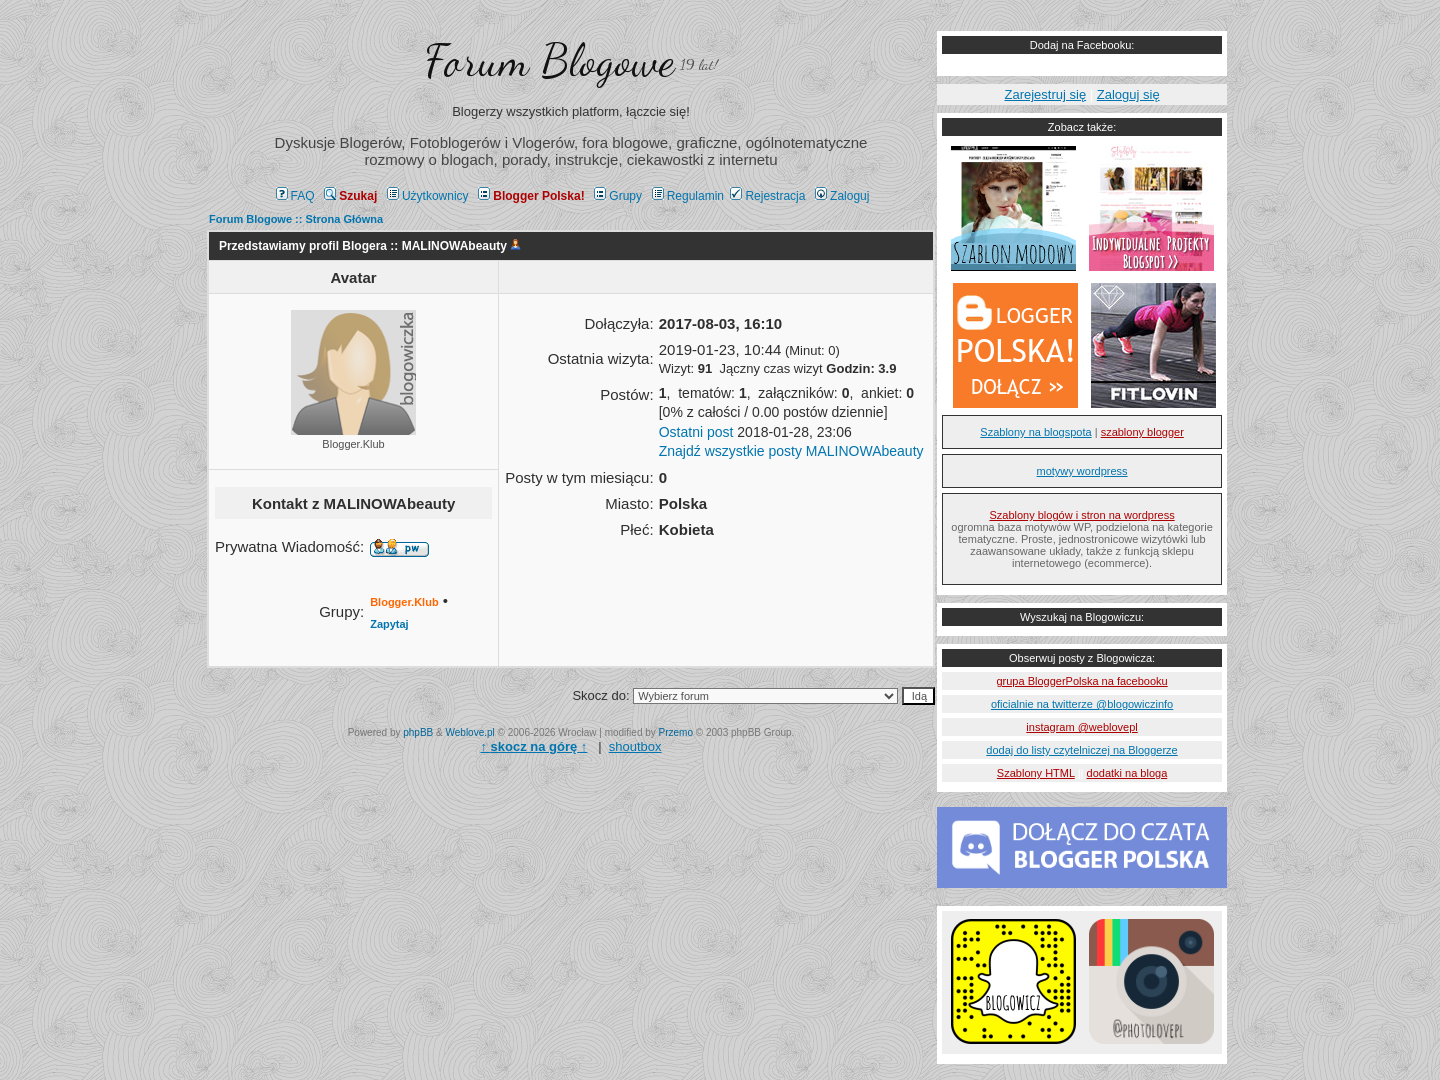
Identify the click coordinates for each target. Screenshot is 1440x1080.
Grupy (618, 196)
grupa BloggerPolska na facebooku (1081, 681)
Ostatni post (696, 432)
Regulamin (688, 196)
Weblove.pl (470, 732)
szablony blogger (1142, 432)
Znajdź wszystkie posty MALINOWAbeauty (791, 451)
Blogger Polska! (531, 196)
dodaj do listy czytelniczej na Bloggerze (1081, 750)
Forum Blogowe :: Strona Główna (296, 219)
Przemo (676, 732)
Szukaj (350, 196)
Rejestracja (767, 196)
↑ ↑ (533, 746)
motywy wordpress (1082, 471)
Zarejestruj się (1046, 94)
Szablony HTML (1036, 773)
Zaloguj (842, 196)
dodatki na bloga (1127, 773)
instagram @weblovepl (1081, 727)
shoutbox (635, 746)
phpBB (418, 732)
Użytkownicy (428, 196)
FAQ (295, 196)
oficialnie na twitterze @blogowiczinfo (1082, 704)
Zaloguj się (1128, 94)
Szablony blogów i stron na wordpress (1081, 515)
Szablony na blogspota (1035, 432)
